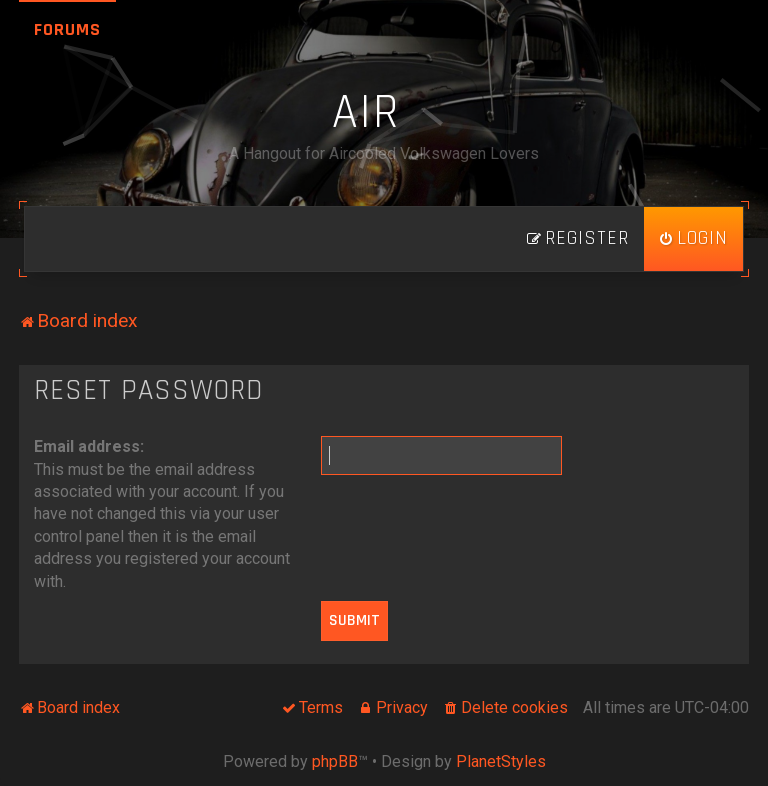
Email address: (89, 446)
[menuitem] (693, 239)
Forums (67, 29)
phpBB (335, 761)
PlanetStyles (501, 761)
